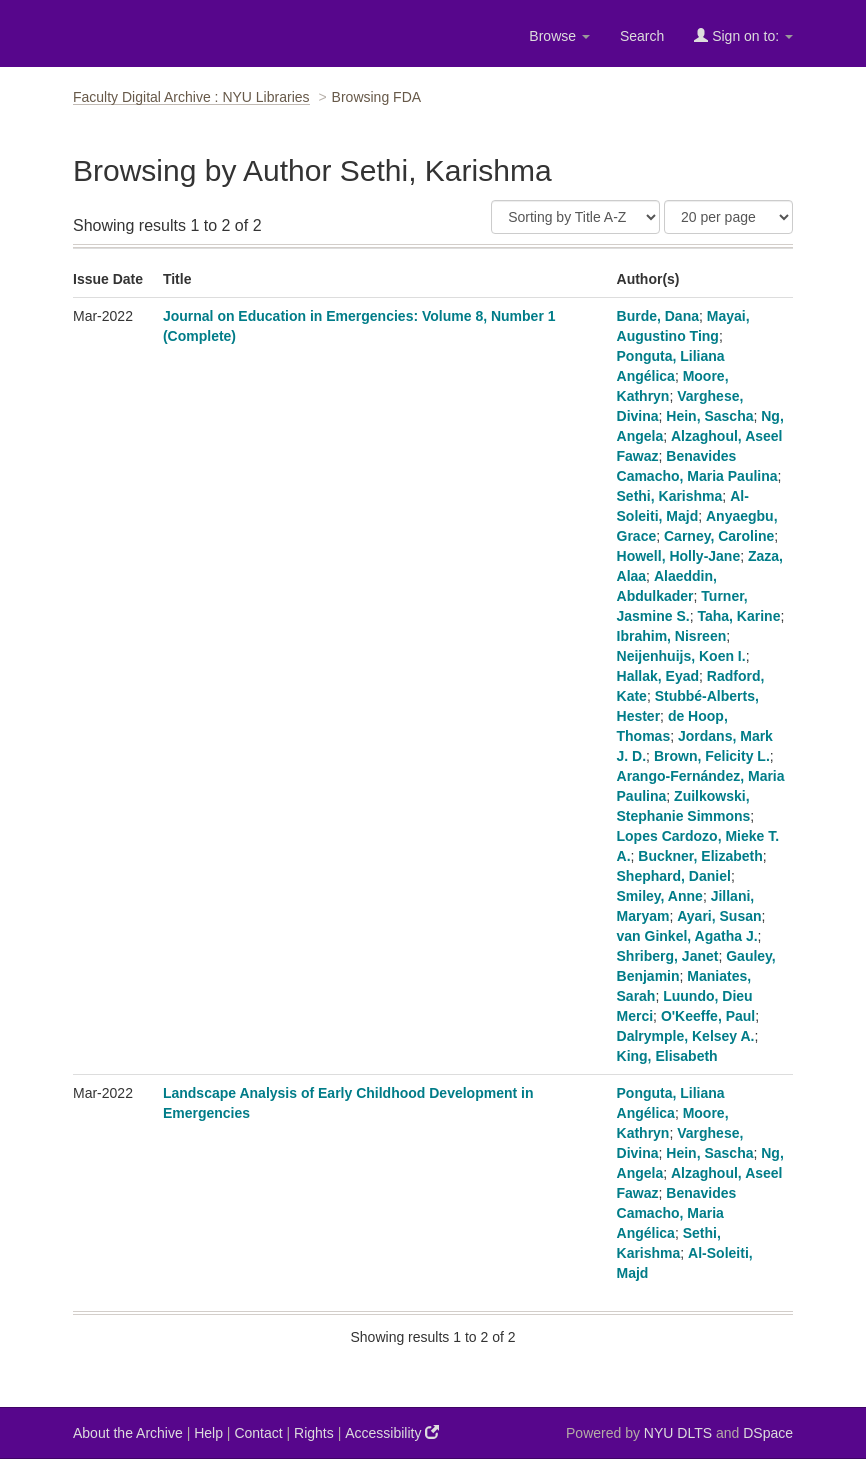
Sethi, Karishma (670, 496)
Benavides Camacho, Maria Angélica (677, 1213)
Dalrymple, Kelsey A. (686, 1036)
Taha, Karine (738, 616)
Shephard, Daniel (674, 876)
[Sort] (575, 217)
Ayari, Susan (719, 916)
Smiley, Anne (660, 896)
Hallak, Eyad (658, 676)
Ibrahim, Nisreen (672, 636)
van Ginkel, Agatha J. (687, 936)
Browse (559, 36)
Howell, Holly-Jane (679, 556)
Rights (314, 1433)
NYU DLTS (678, 1433)
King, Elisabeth (667, 1056)
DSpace (768, 1433)
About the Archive (128, 1433)
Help (208, 1433)
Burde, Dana (658, 316)
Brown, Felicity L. (712, 756)
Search (642, 36)
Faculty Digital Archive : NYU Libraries (191, 97)
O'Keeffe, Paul (708, 1016)
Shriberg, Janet (668, 956)
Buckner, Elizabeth (700, 856)
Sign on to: (743, 35)
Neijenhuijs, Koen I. (681, 656)
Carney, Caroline (719, 536)
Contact (258, 1433)
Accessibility (392, 1432)
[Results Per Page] (728, 217)
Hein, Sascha (709, 416)
